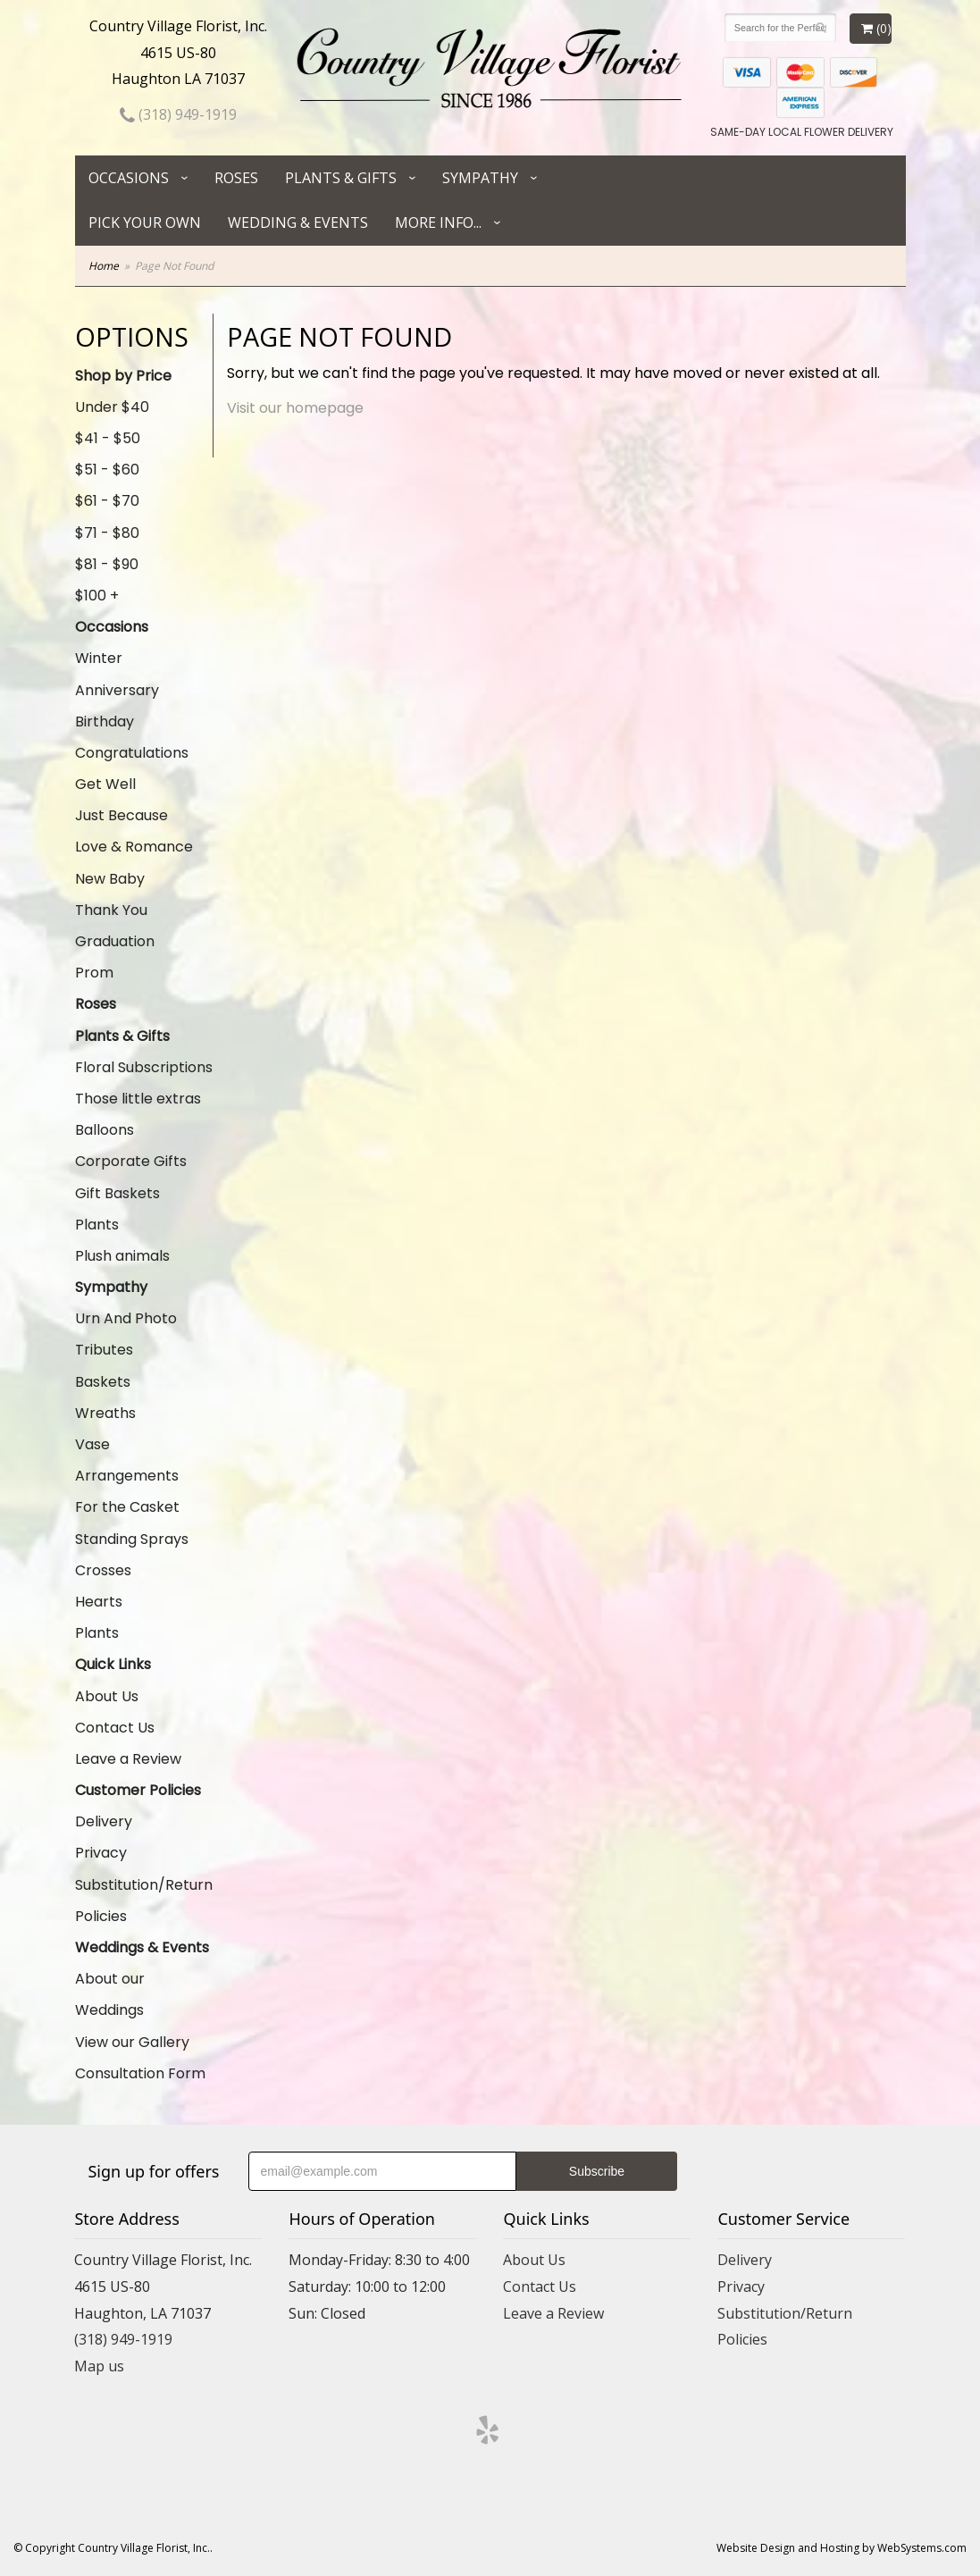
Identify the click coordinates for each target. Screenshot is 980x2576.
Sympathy (480, 178)
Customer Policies (138, 1790)
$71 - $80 (107, 533)
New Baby (110, 878)
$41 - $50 (107, 438)
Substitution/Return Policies (144, 1900)
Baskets (102, 1382)
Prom (94, 972)
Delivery (103, 1821)
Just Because (121, 815)
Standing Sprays (131, 1539)
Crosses (103, 1570)
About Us (106, 1696)
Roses (236, 178)
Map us (99, 2366)
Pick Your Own (144, 222)
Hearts (98, 1601)
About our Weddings (110, 1994)
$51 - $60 (107, 469)
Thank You (111, 910)
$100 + (97, 595)
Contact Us (115, 1727)
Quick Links (113, 1664)
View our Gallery (132, 2042)
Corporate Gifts (131, 1161)
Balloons (104, 1130)
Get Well (105, 784)
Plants (97, 1224)
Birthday (104, 721)
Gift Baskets (117, 1193)
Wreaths (105, 1413)
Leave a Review (128, 1759)
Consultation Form (140, 2073)
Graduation (115, 941)
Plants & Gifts (341, 178)
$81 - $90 (106, 564)
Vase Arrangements (127, 1460)
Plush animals (122, 1256)
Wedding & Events (298, 222)
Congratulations (131, 753)
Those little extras (138, 1098)
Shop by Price (123, 375)
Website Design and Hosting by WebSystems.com (841, 2547)
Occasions (128, 178)
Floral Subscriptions (144, 1067)
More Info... (438, 222)
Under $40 (112, 407)
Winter (98, 658)
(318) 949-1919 (178, 114)
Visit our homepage (295, 408)
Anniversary (117, 690)
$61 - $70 (107, 501)
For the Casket (127, 1507)
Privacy (101, 1852)
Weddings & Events (142, 1947)
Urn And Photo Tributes (126, 1334)
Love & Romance (134, 846)
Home (103, 265)
